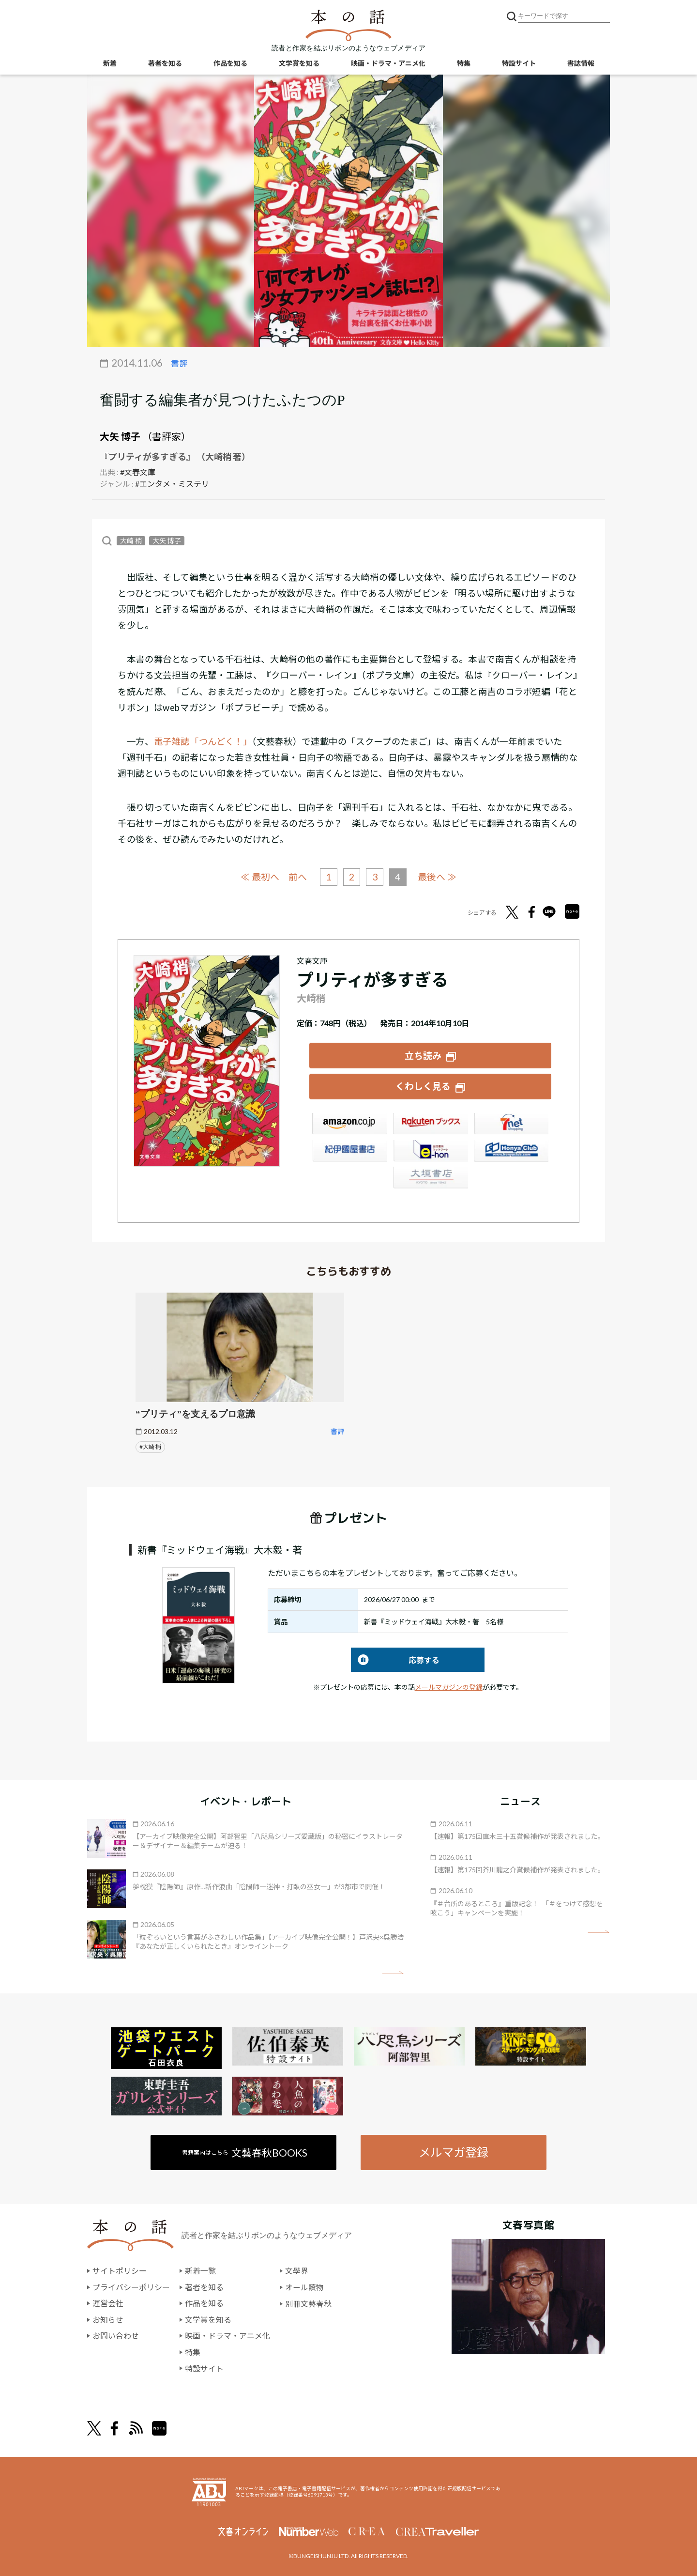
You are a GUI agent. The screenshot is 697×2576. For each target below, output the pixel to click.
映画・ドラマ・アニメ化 (388, 63)
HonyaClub (511, 1151)
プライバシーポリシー (131, 2286)
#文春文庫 (137, 472)
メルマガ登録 (453, 2151)
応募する (395, 1659)
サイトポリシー (119, 2270)
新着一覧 (200, 2270)
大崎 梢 (131, 541)
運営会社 (107, 2302)
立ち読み (423, 1055)
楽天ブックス (430, 1124)
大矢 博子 (120, 436)
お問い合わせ (115, 2335)
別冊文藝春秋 (308, 2302)
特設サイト (519, 63)
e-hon (430, 1151)
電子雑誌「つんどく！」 (203, 741)
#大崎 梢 (150, 1446)
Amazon (349, 1124)
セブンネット (511, 1124)
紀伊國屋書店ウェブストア (349, 1151)
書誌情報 (580, 63)
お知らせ (107, 2318)
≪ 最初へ (260, 876)
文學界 (296, 2270)
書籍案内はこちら (245, 2151)
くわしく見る (423, 1085)
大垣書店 (430, 1178)
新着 (110, 63)
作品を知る (230, 63)
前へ (297, 876)
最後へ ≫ (437, 876)
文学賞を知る (299, 63)
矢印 (392, 1972)
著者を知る (165, 63)
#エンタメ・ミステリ (172, 483)
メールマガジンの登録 (449, 1686)
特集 (463, 63)
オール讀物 (304, 2286)
